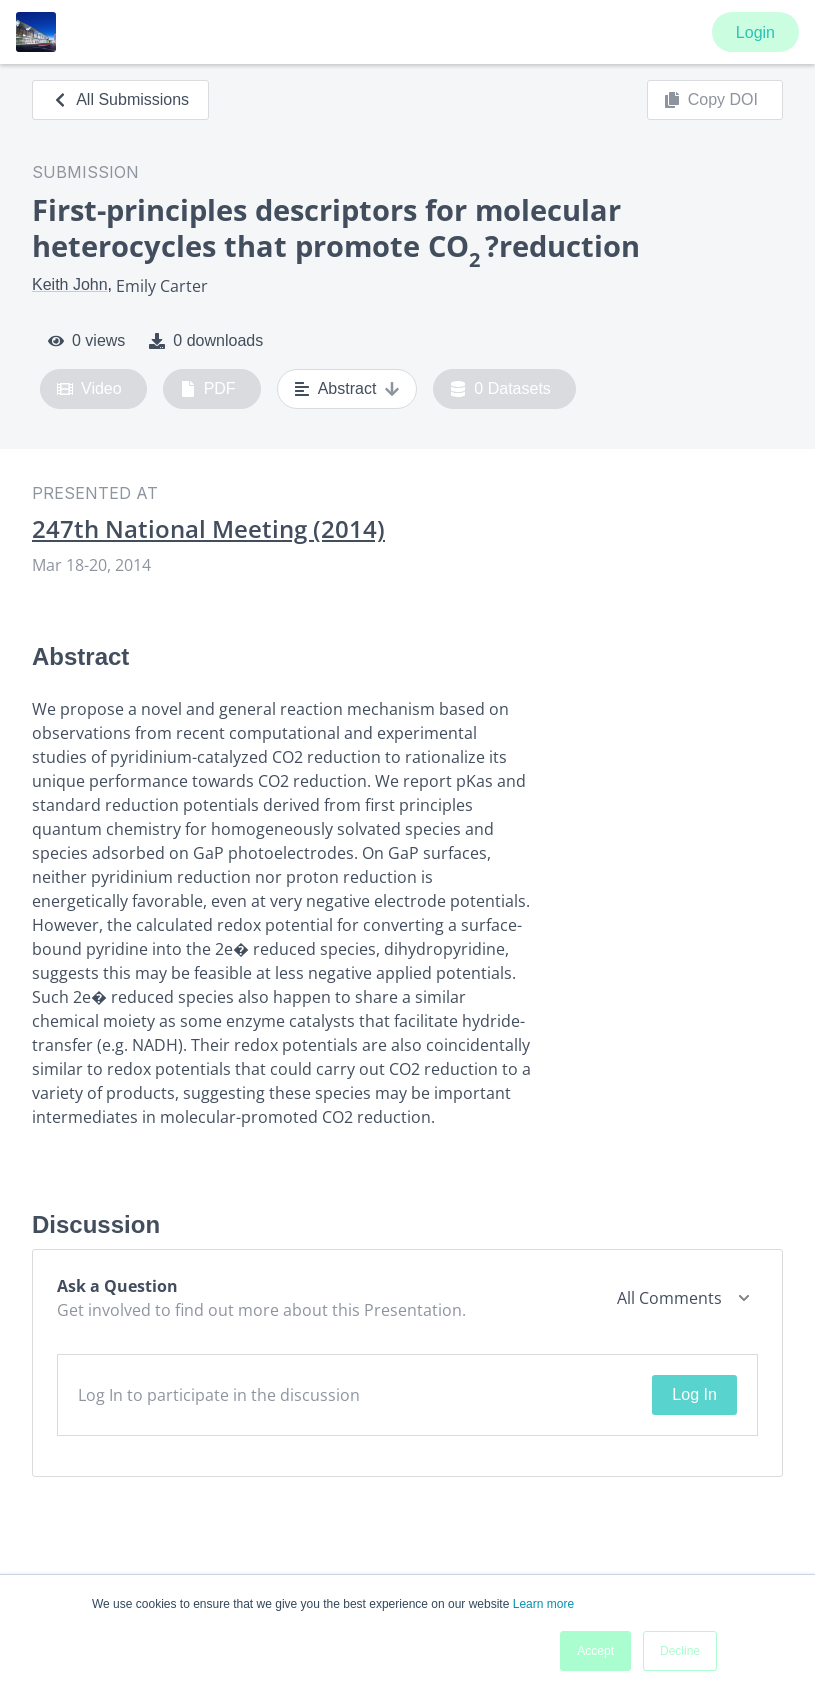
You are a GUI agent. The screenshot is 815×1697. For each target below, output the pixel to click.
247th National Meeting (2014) (208, 529)
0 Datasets (500, 389)
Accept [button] (595, 1651)
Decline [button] (680, 1651)
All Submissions (120, 99)
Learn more (543, 1604)
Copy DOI (711, 100)
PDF (208, 389)
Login (755, 32)
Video (89, 389)
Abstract (347, 389)
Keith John (70, 284)
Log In (694, 1394)
